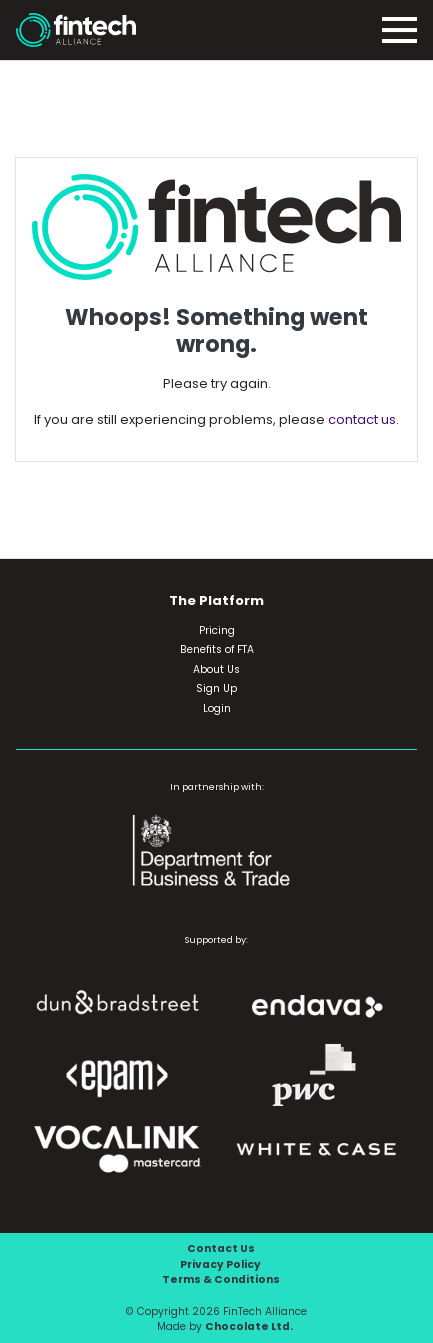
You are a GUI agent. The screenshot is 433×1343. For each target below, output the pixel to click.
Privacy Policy (220, 1264)
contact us (362, 419)
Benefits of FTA (217, 649)
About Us (216, 669)
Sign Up (216, 688)
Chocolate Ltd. (249, 1326)
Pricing (217, 630)
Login (217, 708)
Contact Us (221, 1248)
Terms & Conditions (221, 1279)
